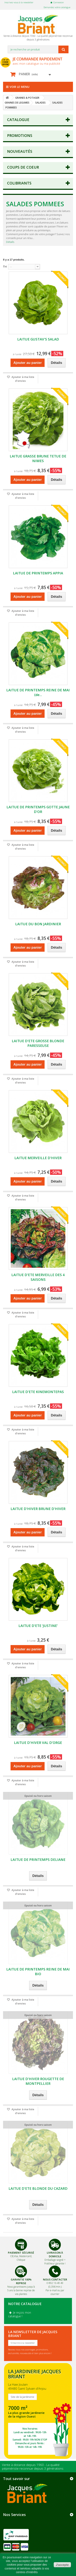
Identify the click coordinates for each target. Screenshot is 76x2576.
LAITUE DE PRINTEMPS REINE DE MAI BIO (38, 1971)
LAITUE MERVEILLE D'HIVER (38, 1157)
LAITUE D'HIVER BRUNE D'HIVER (38, 1508)
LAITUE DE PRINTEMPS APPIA (38, 573)
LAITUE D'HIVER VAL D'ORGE (38, 1742)
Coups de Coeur (23, 167)
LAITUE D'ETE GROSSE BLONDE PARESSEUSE (38, 1043)
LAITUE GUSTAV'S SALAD (38, 339)
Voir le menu (17, 87)
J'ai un (5, 62)
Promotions (19, 135)
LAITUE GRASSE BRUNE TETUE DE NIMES (38, 458)
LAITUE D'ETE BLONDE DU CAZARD (38, 2188)
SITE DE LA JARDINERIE (38, 2411)
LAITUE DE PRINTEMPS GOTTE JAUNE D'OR (38, 809)
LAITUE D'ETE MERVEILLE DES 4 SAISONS (38, 1277)
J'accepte (62, 2564)
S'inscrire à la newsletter (23, 2342)
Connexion (58, 2)
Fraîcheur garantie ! (54, 2263)
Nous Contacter (55, 2279)
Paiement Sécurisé (21, 2252)
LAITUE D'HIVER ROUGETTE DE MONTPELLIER (38, 2081)
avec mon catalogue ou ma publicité (39, 60)
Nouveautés (19, 151)
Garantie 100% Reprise (21, 2281)
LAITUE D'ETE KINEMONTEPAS (38, 1391)
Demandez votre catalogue (57, 7)
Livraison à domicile (55, 2254)
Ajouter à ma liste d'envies (22, 379)
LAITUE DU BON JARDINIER (38, 924)
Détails (10, 242)
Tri (5, 266)
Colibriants (19, 183)
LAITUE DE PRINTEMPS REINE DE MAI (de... (38, 692)
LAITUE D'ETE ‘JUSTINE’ (38, 1625)
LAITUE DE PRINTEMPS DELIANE (38, 1859)
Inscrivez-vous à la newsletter (18, 2)
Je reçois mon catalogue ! (19, 2314)
